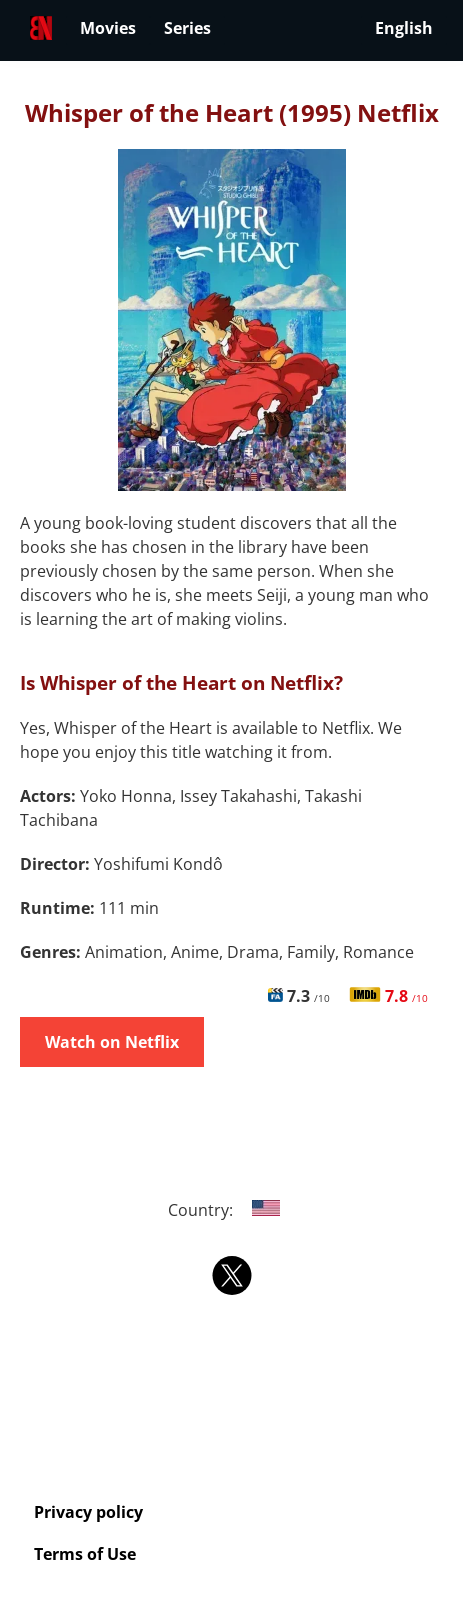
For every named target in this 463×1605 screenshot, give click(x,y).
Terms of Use (85, 1554)
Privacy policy (88, 1512)
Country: (231, 1210)
